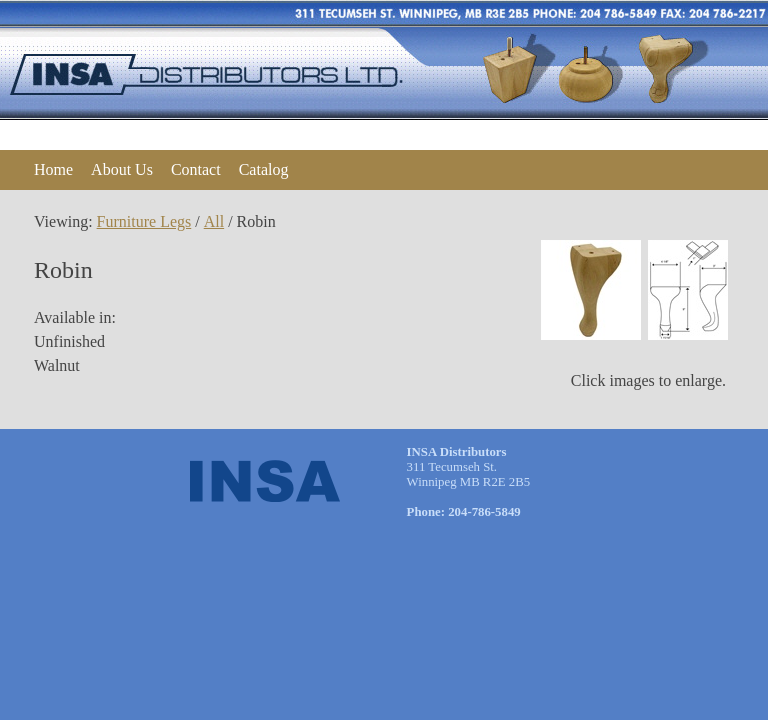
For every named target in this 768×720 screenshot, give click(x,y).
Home (53, 169)
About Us (122, 169)
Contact (196, 169)
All (214, 221)
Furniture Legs (144, 221)
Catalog (264, 169)
